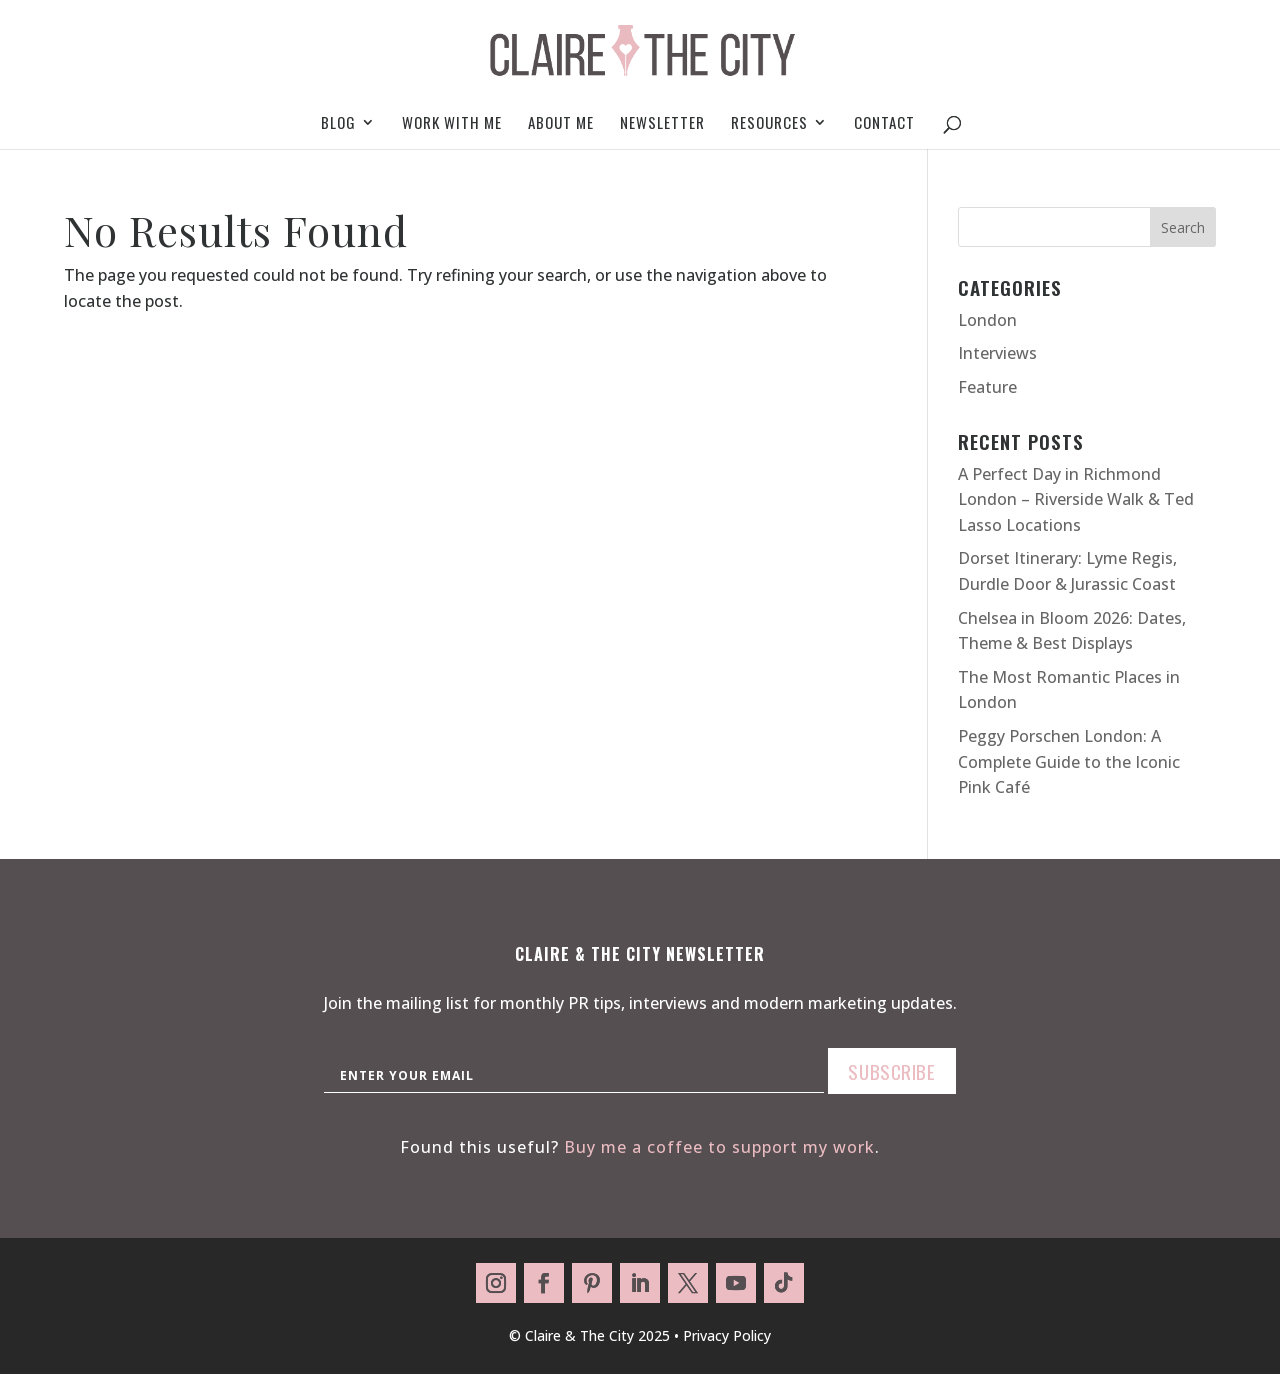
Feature (987, 387)
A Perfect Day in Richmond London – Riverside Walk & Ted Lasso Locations (1076, 499)
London (987, 320)
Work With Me (452, 124)
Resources (769, 124)
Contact (884, 124)
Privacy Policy (727, 1335)
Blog (338, 124)
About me (561, 124)
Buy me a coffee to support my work (719, 1147)
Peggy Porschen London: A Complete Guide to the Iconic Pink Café (1069, 761)
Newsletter (662, 124)
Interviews (997, 353)
